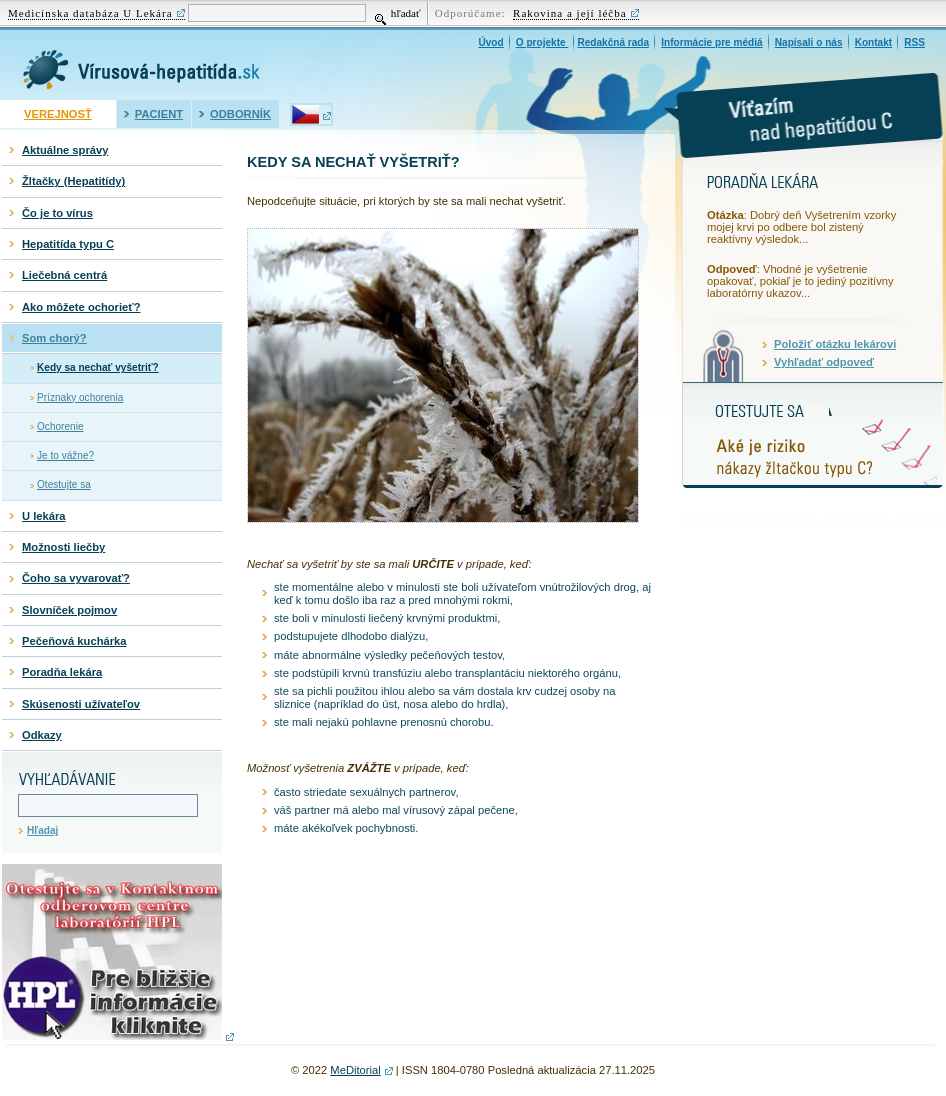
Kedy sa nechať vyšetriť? (98, 367)
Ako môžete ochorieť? (81, 307)
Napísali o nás (809, 42)
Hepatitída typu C (68, 244)
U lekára (44, 516)
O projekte (542, 42)
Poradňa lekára (62, 672)
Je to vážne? (65, 455)
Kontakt (874, 42)
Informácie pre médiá (711, 42)
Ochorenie (60, 426)
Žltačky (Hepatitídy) (73, 181)
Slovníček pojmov (69, 610)
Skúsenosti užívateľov (81, 704)
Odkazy (42, 735)
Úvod (490, 42)
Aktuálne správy (65, 150)
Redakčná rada (613, 42)
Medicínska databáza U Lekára (90, 13)
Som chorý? (54, 338)
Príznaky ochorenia (80, 397)
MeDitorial (355, 1070)
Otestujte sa (64, 484)
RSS (914, 42)
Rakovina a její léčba (570, 13)
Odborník (240, 114)
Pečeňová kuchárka (74, 641)
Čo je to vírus (57, 213)
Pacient (159, 114)
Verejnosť (58, 114)
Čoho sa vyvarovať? (76, 578)
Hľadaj (42, 830)
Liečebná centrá (64, 275)
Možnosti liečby (63, 547)
